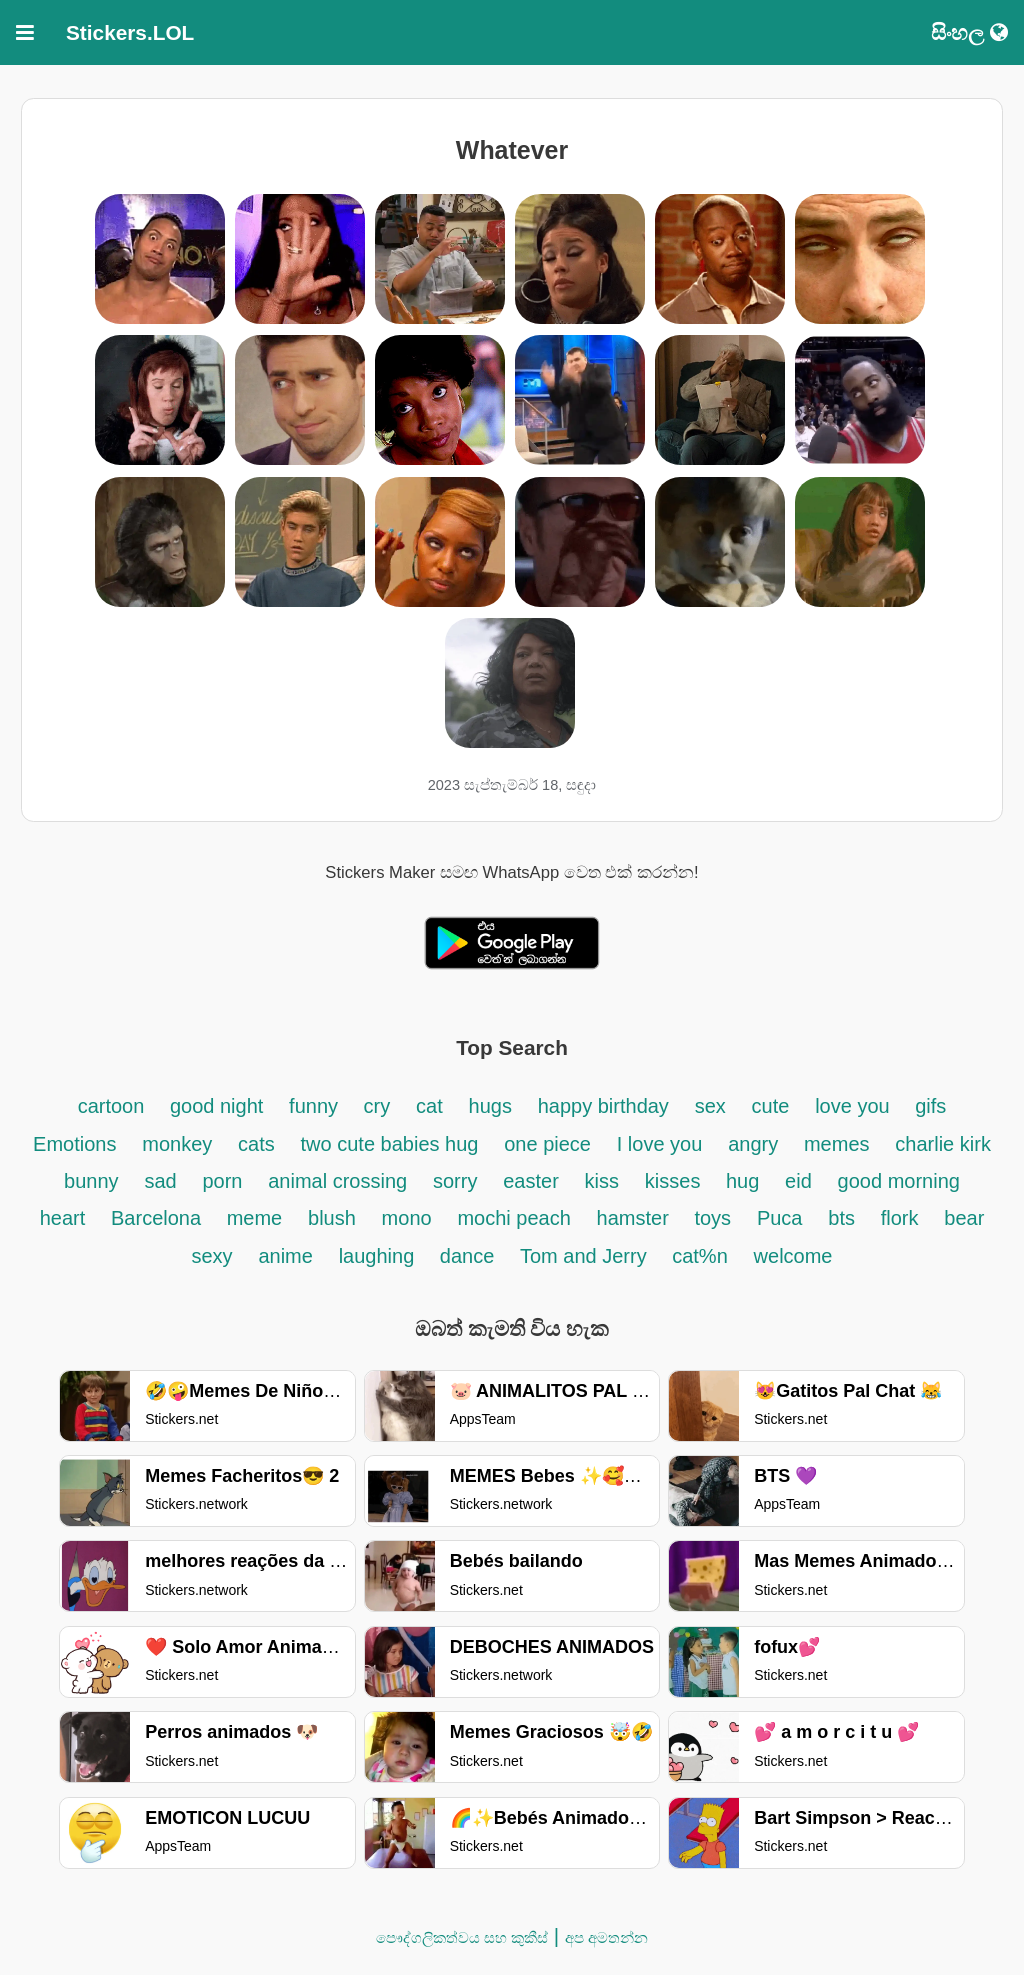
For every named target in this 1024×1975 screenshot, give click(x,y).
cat (429, 1106)
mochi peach (513, 1218)
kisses (675, 1181)
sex (710, 1106)
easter (531, 1181)
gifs (930, 1106)
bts (841, 1218)
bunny (91, 1181)
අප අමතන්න (606, 1937)
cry (377, 1106)
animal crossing (337, 1181)
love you (855, 1106)
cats (256, 1144)
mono (407, 1218)
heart (63, 1218)
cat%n (700, 1256)
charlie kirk (943, 1144)
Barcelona (159, 1218)
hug (742, 1181)
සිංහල (969, 32)
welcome (793, 1256)
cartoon (114, 1106)
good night (216, 1106)
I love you (660, 1144)
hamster (636, 1218)
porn (222, 1181)
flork (900, 1218)
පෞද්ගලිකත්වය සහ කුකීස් (462, 1937)
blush (332, 1218)
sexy (212, 1256)
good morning (899, 1181)
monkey (177, 1144)
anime (285, 1256)
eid (798, 1181)
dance (470, 1256)
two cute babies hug (390, 1144)
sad (160, 1181)
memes (837, 1144)
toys (712, 1218)
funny (316, 1106)
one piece (547, 1144)
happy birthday (603, 1106)
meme (255, 1218)
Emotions (74, 1144)
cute (771, 1106)
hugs (490, 1106)
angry (753, 1144)
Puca (780, 1218)
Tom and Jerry (586, 1256)
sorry (455, 1181)
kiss (602, 1181)
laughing (379, 1256)
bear (964, 1218)
